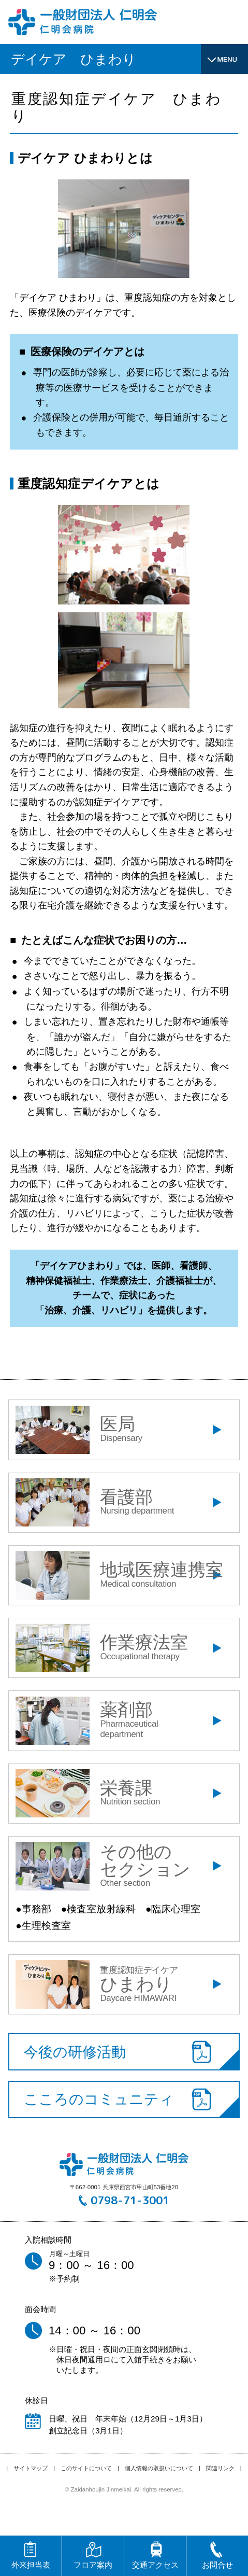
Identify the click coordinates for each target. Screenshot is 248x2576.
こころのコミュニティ (99, 2099)
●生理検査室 (43, 1925)
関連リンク (220, 2468)
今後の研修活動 (75, 2051)
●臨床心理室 (172, 1908)
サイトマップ (30, 2468)
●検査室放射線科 (98, 1908)
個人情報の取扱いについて (159, 2468)
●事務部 (33, 1908)
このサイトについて (86, 2468)
